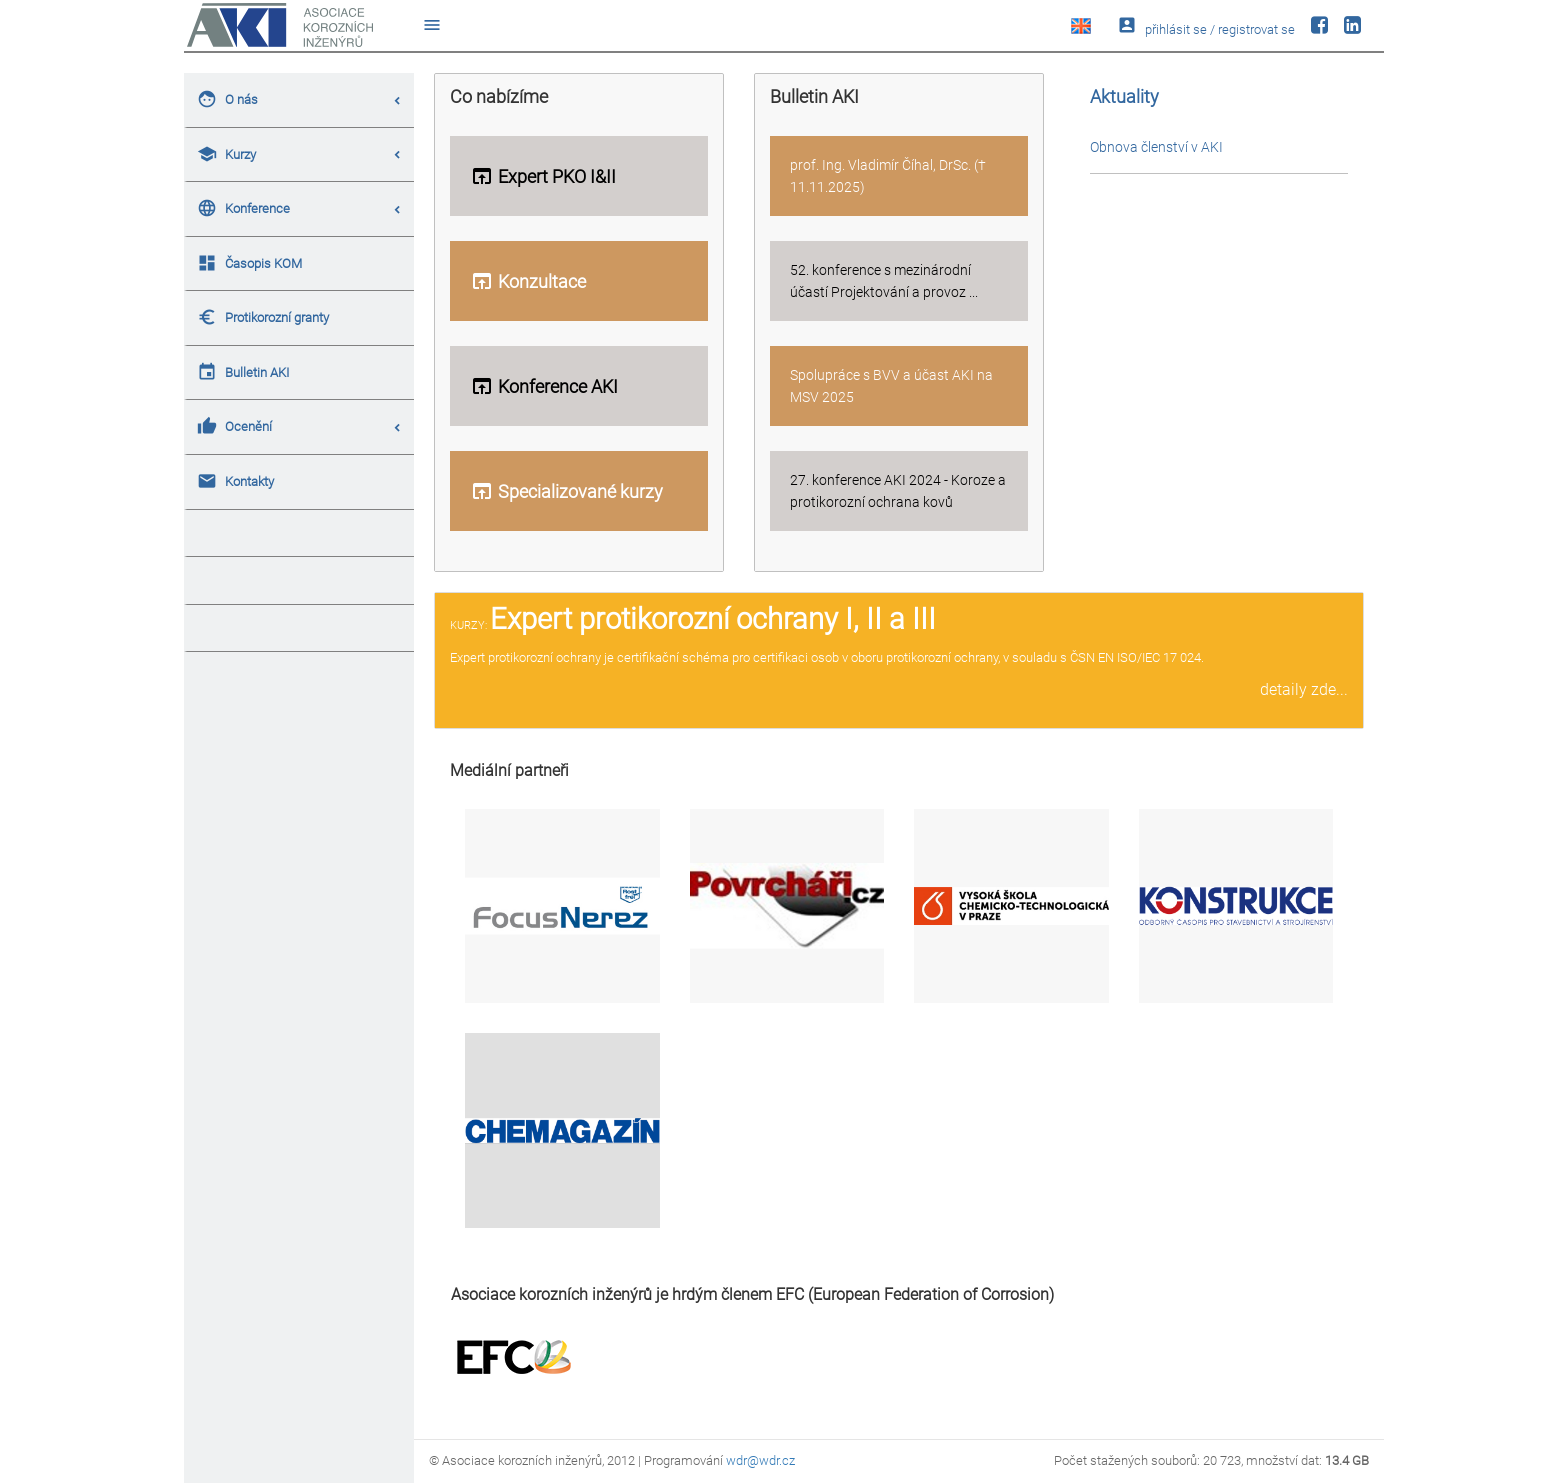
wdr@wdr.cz (760, 1460)
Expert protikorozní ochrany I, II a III (713, 619)
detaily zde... (1304, 689)
